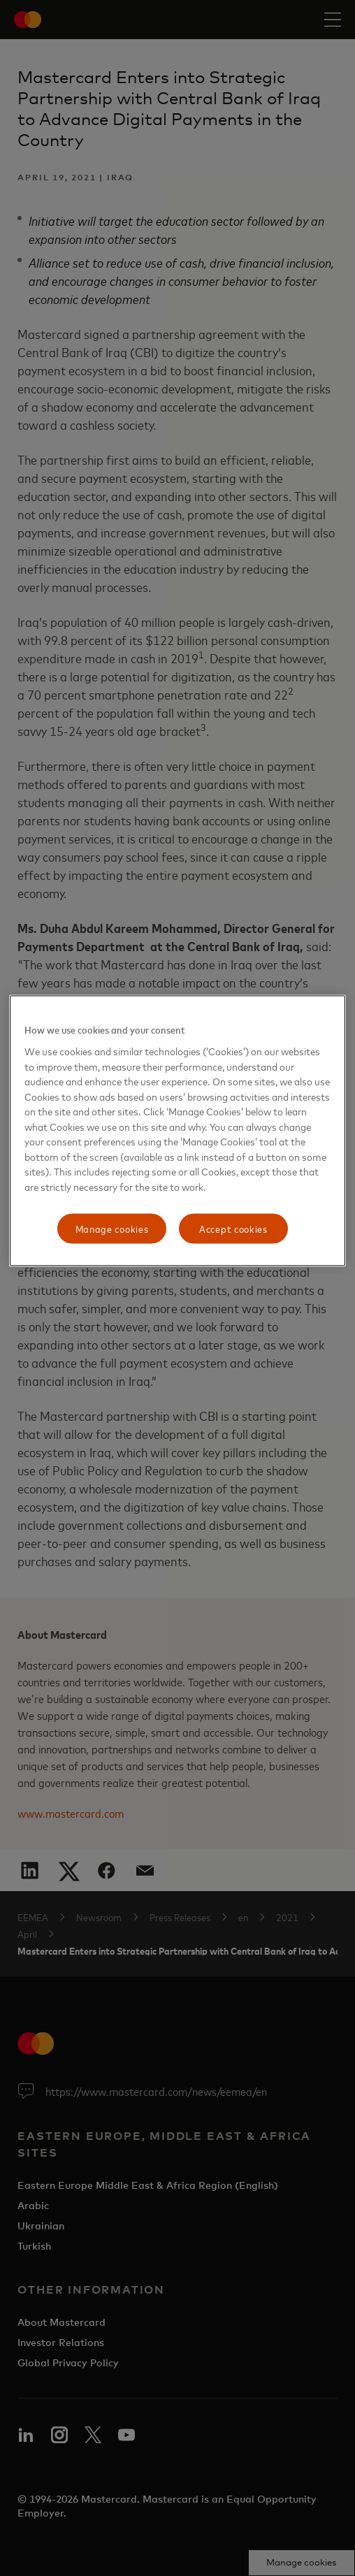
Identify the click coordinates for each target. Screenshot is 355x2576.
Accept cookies (233, 1228)
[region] (178, 1131)
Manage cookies (112, 1228)
